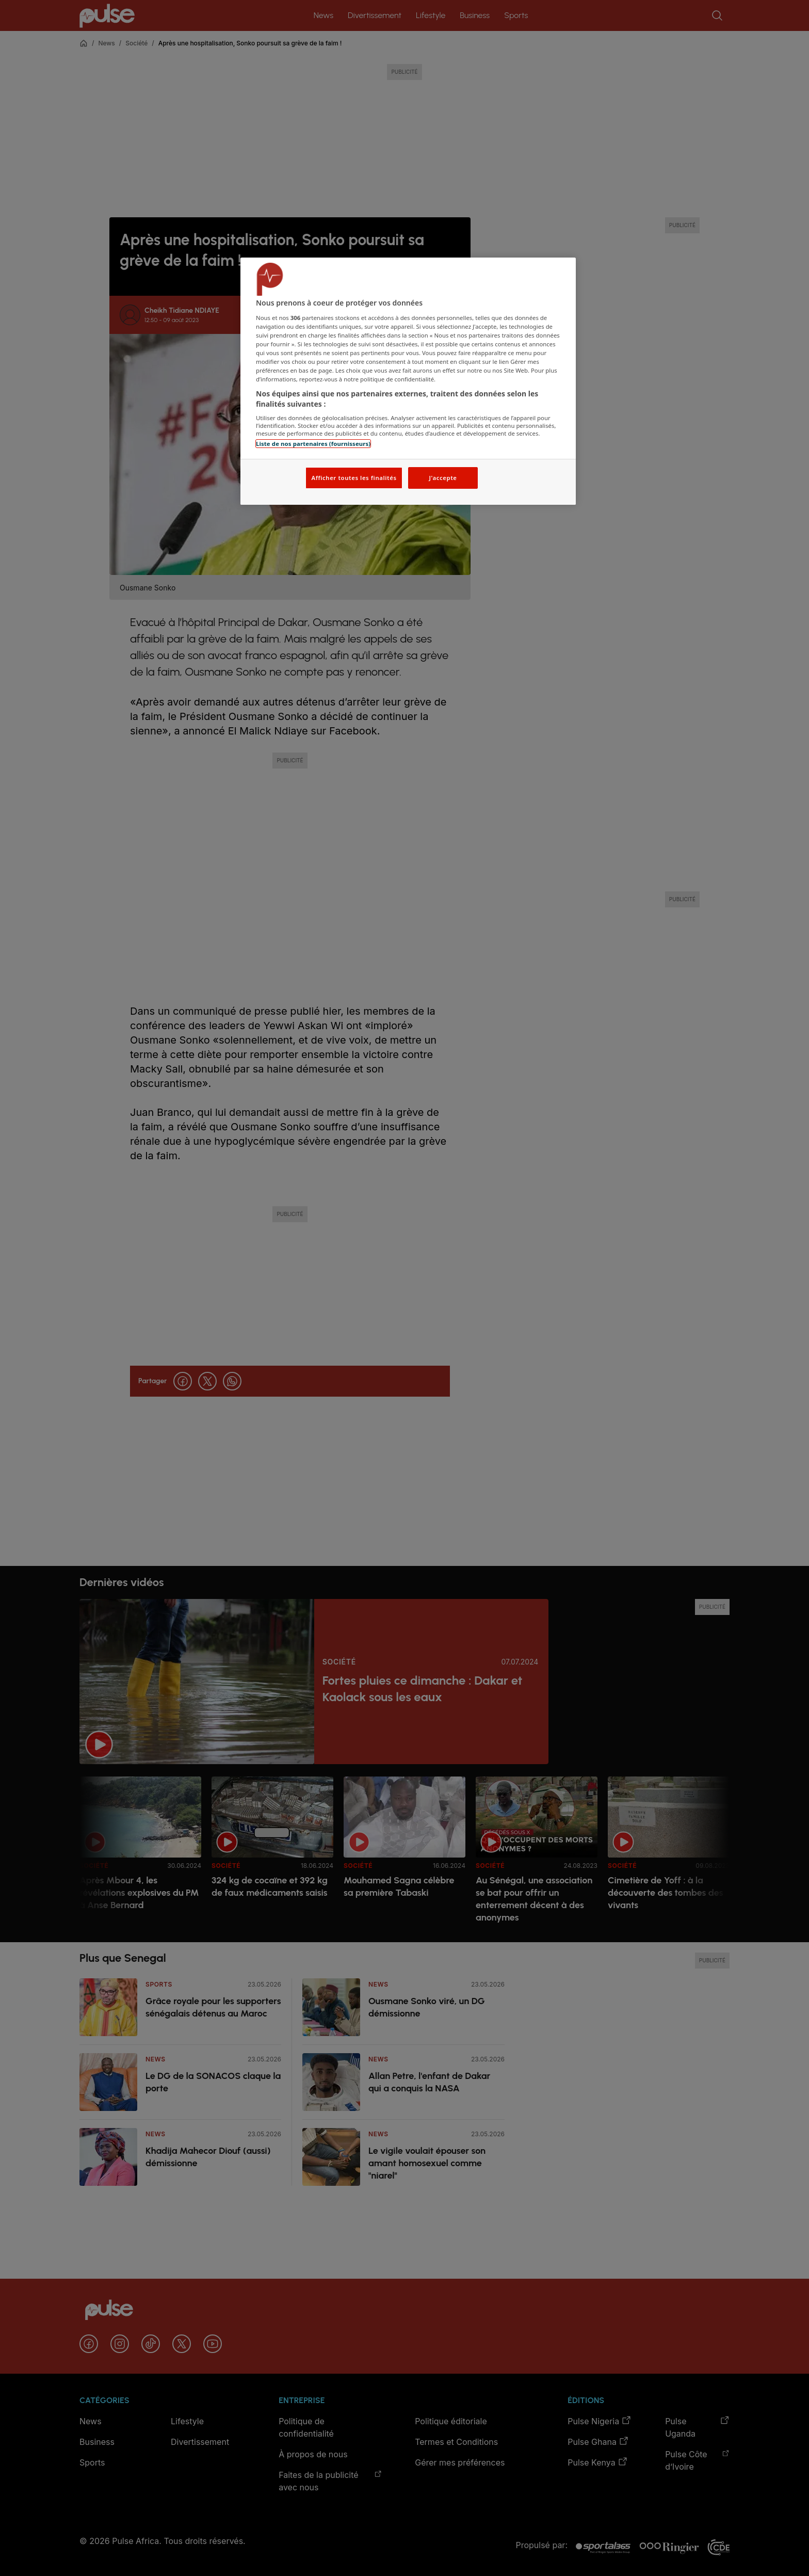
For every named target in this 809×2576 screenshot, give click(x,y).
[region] (408, 381)
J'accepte (443, 478)
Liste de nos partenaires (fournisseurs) (313, 443)
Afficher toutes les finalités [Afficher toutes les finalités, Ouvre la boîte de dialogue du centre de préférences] (353, 478)
